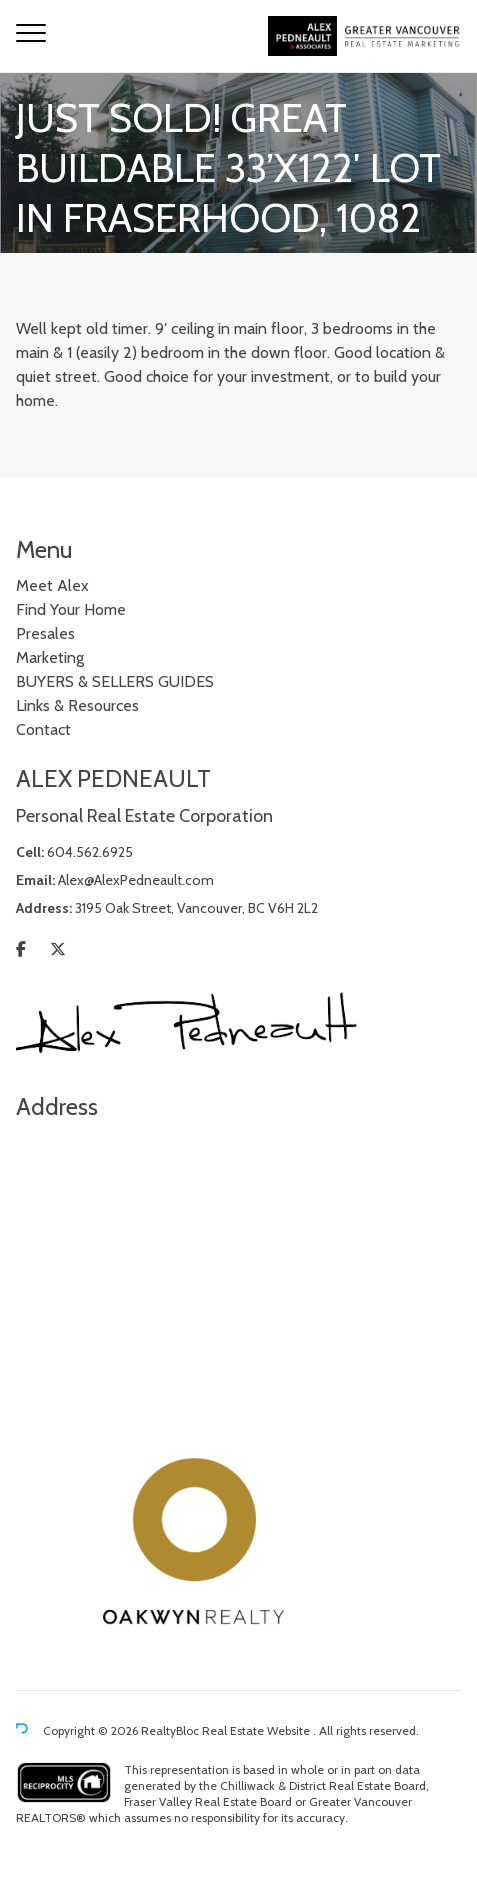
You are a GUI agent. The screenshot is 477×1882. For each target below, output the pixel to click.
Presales (45, 633)
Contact (43, 729)
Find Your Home (71, 609)
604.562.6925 (90, 852)
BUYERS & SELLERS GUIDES (115, 681)
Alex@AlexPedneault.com (136, 880)
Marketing (50, 657)
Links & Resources (77, 705)
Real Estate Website (257, 1730)
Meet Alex (52, 585)
